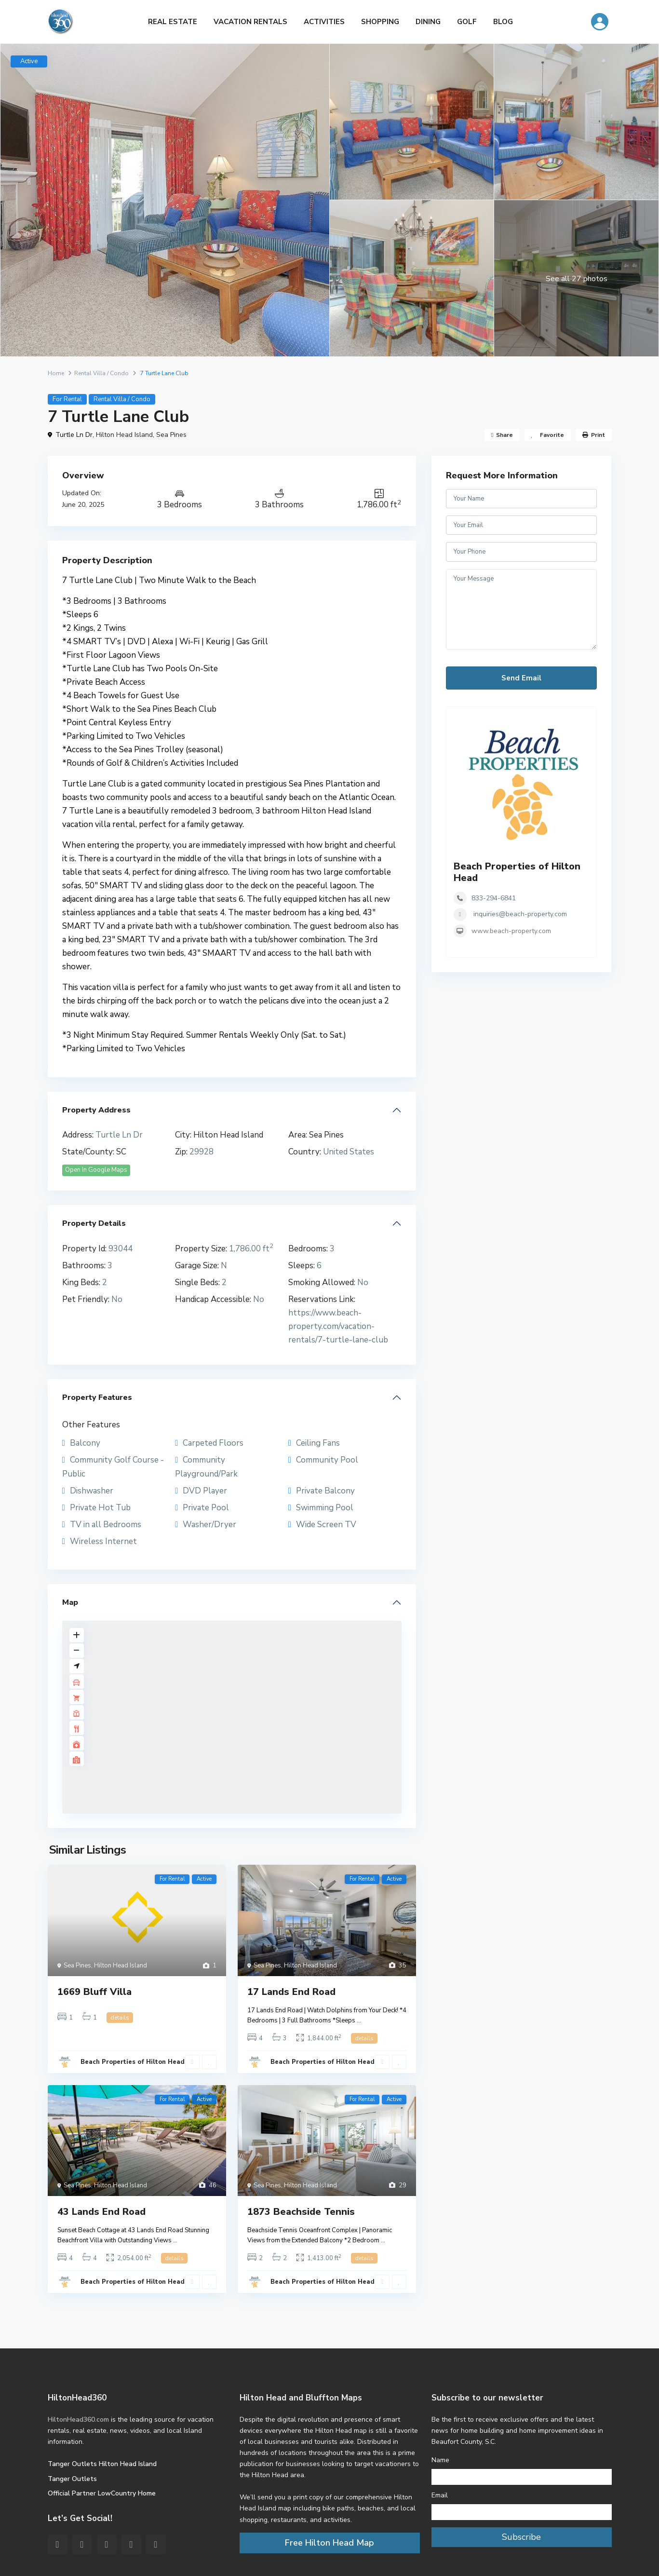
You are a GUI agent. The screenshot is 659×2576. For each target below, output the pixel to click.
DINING (428, 22)
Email (439, 2495)
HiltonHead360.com (78, 2419)
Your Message (521, 609)
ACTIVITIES (324, 22)
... (359, 2020)
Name (440, 2460)
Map (70, 1602)
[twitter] (82, 2544)
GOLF (467, 22)
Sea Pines (171, 434)
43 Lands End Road (101, 2211)
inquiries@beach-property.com (520, 914)
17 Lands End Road (291, 1991)
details (119, 2017)
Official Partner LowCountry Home (102, 2493)
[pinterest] (107, 2544)
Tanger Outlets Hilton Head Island (102, 2463)
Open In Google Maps (96, 1170)
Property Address (96, 1110)
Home (56, 373)
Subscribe (521, 2537)
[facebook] (57, 2544)
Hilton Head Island (124, 434)
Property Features (97, 1397)
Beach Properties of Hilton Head (133, 2062)
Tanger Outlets (72, 2478)
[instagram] (156, 2544)
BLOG (503, 22)
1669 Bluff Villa (94, 1991)
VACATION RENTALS (250, 22)
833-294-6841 (493, 898)
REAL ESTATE (172, 22)
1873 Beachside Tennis (301, 2211)
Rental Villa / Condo (101, 373)
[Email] (521, 2512)
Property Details (94, 1223)
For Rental (67, 399)
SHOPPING (380, 22)
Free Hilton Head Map (329, 2543)
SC (121, 1151)
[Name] (521, 2477)
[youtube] (131, 2544)
